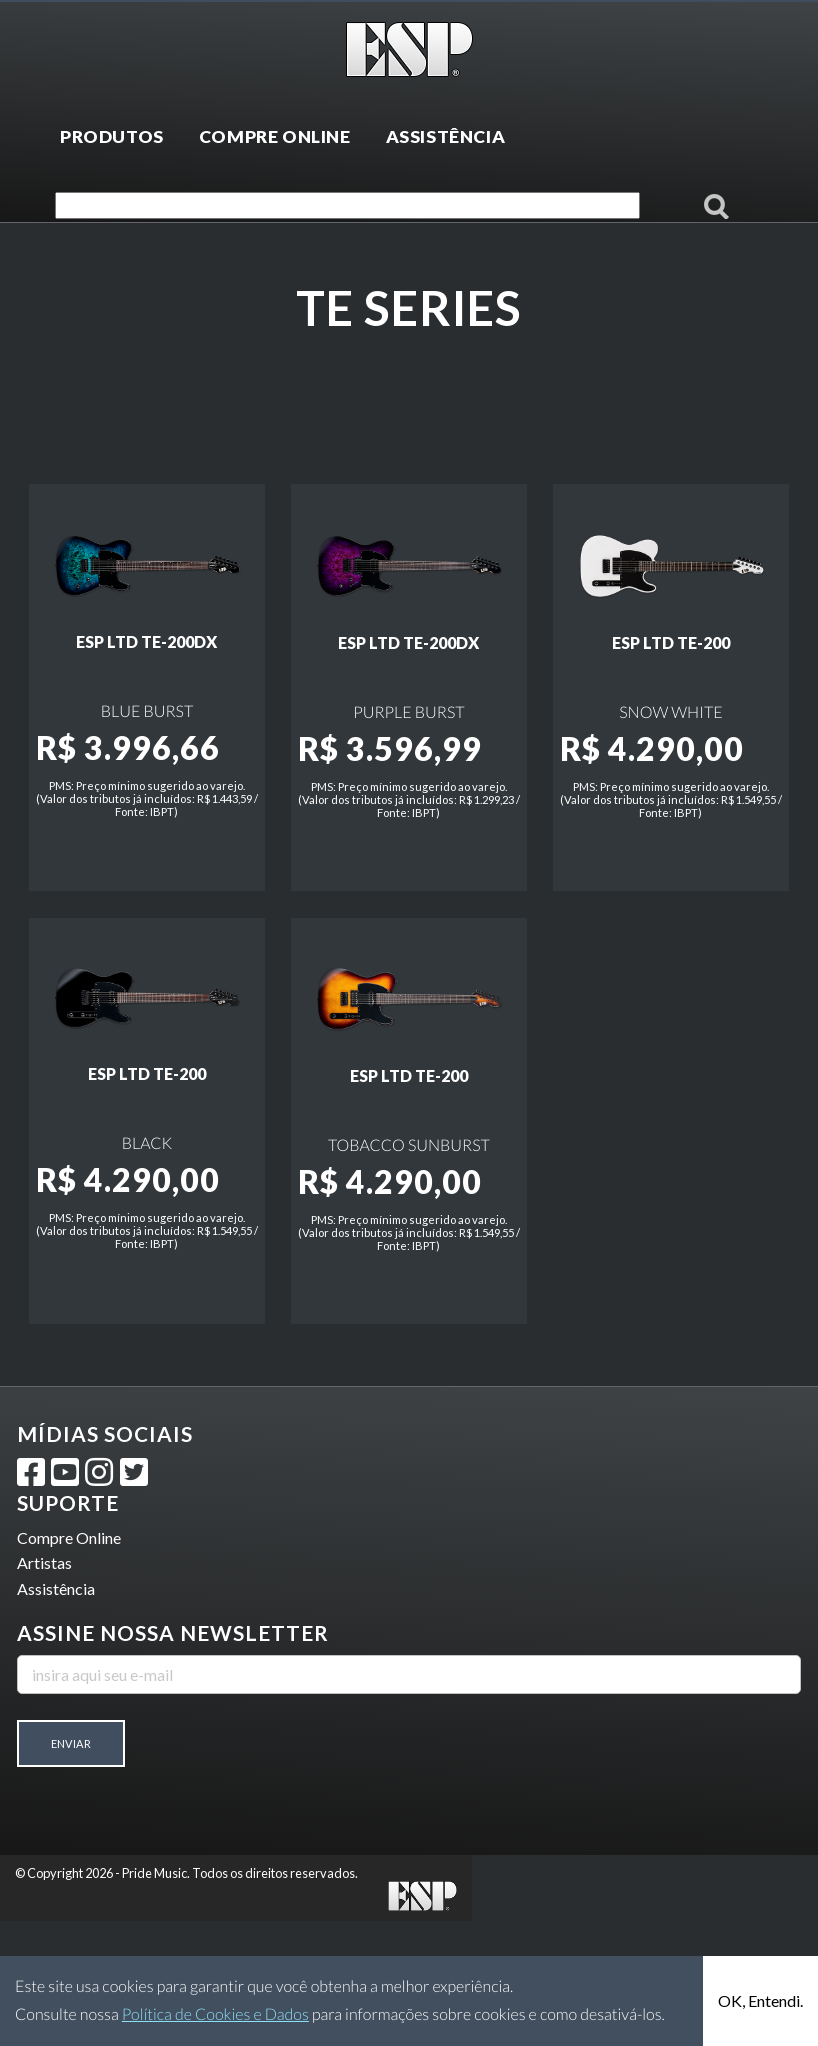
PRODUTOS (112, 136)
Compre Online (69, 1662)
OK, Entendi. (760, 2000)
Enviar (71, 1868)
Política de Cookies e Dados (215, 2014)
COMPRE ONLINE (275, 136)
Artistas (44, 1688)
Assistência (56, 1713)
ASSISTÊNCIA (446, 136)
